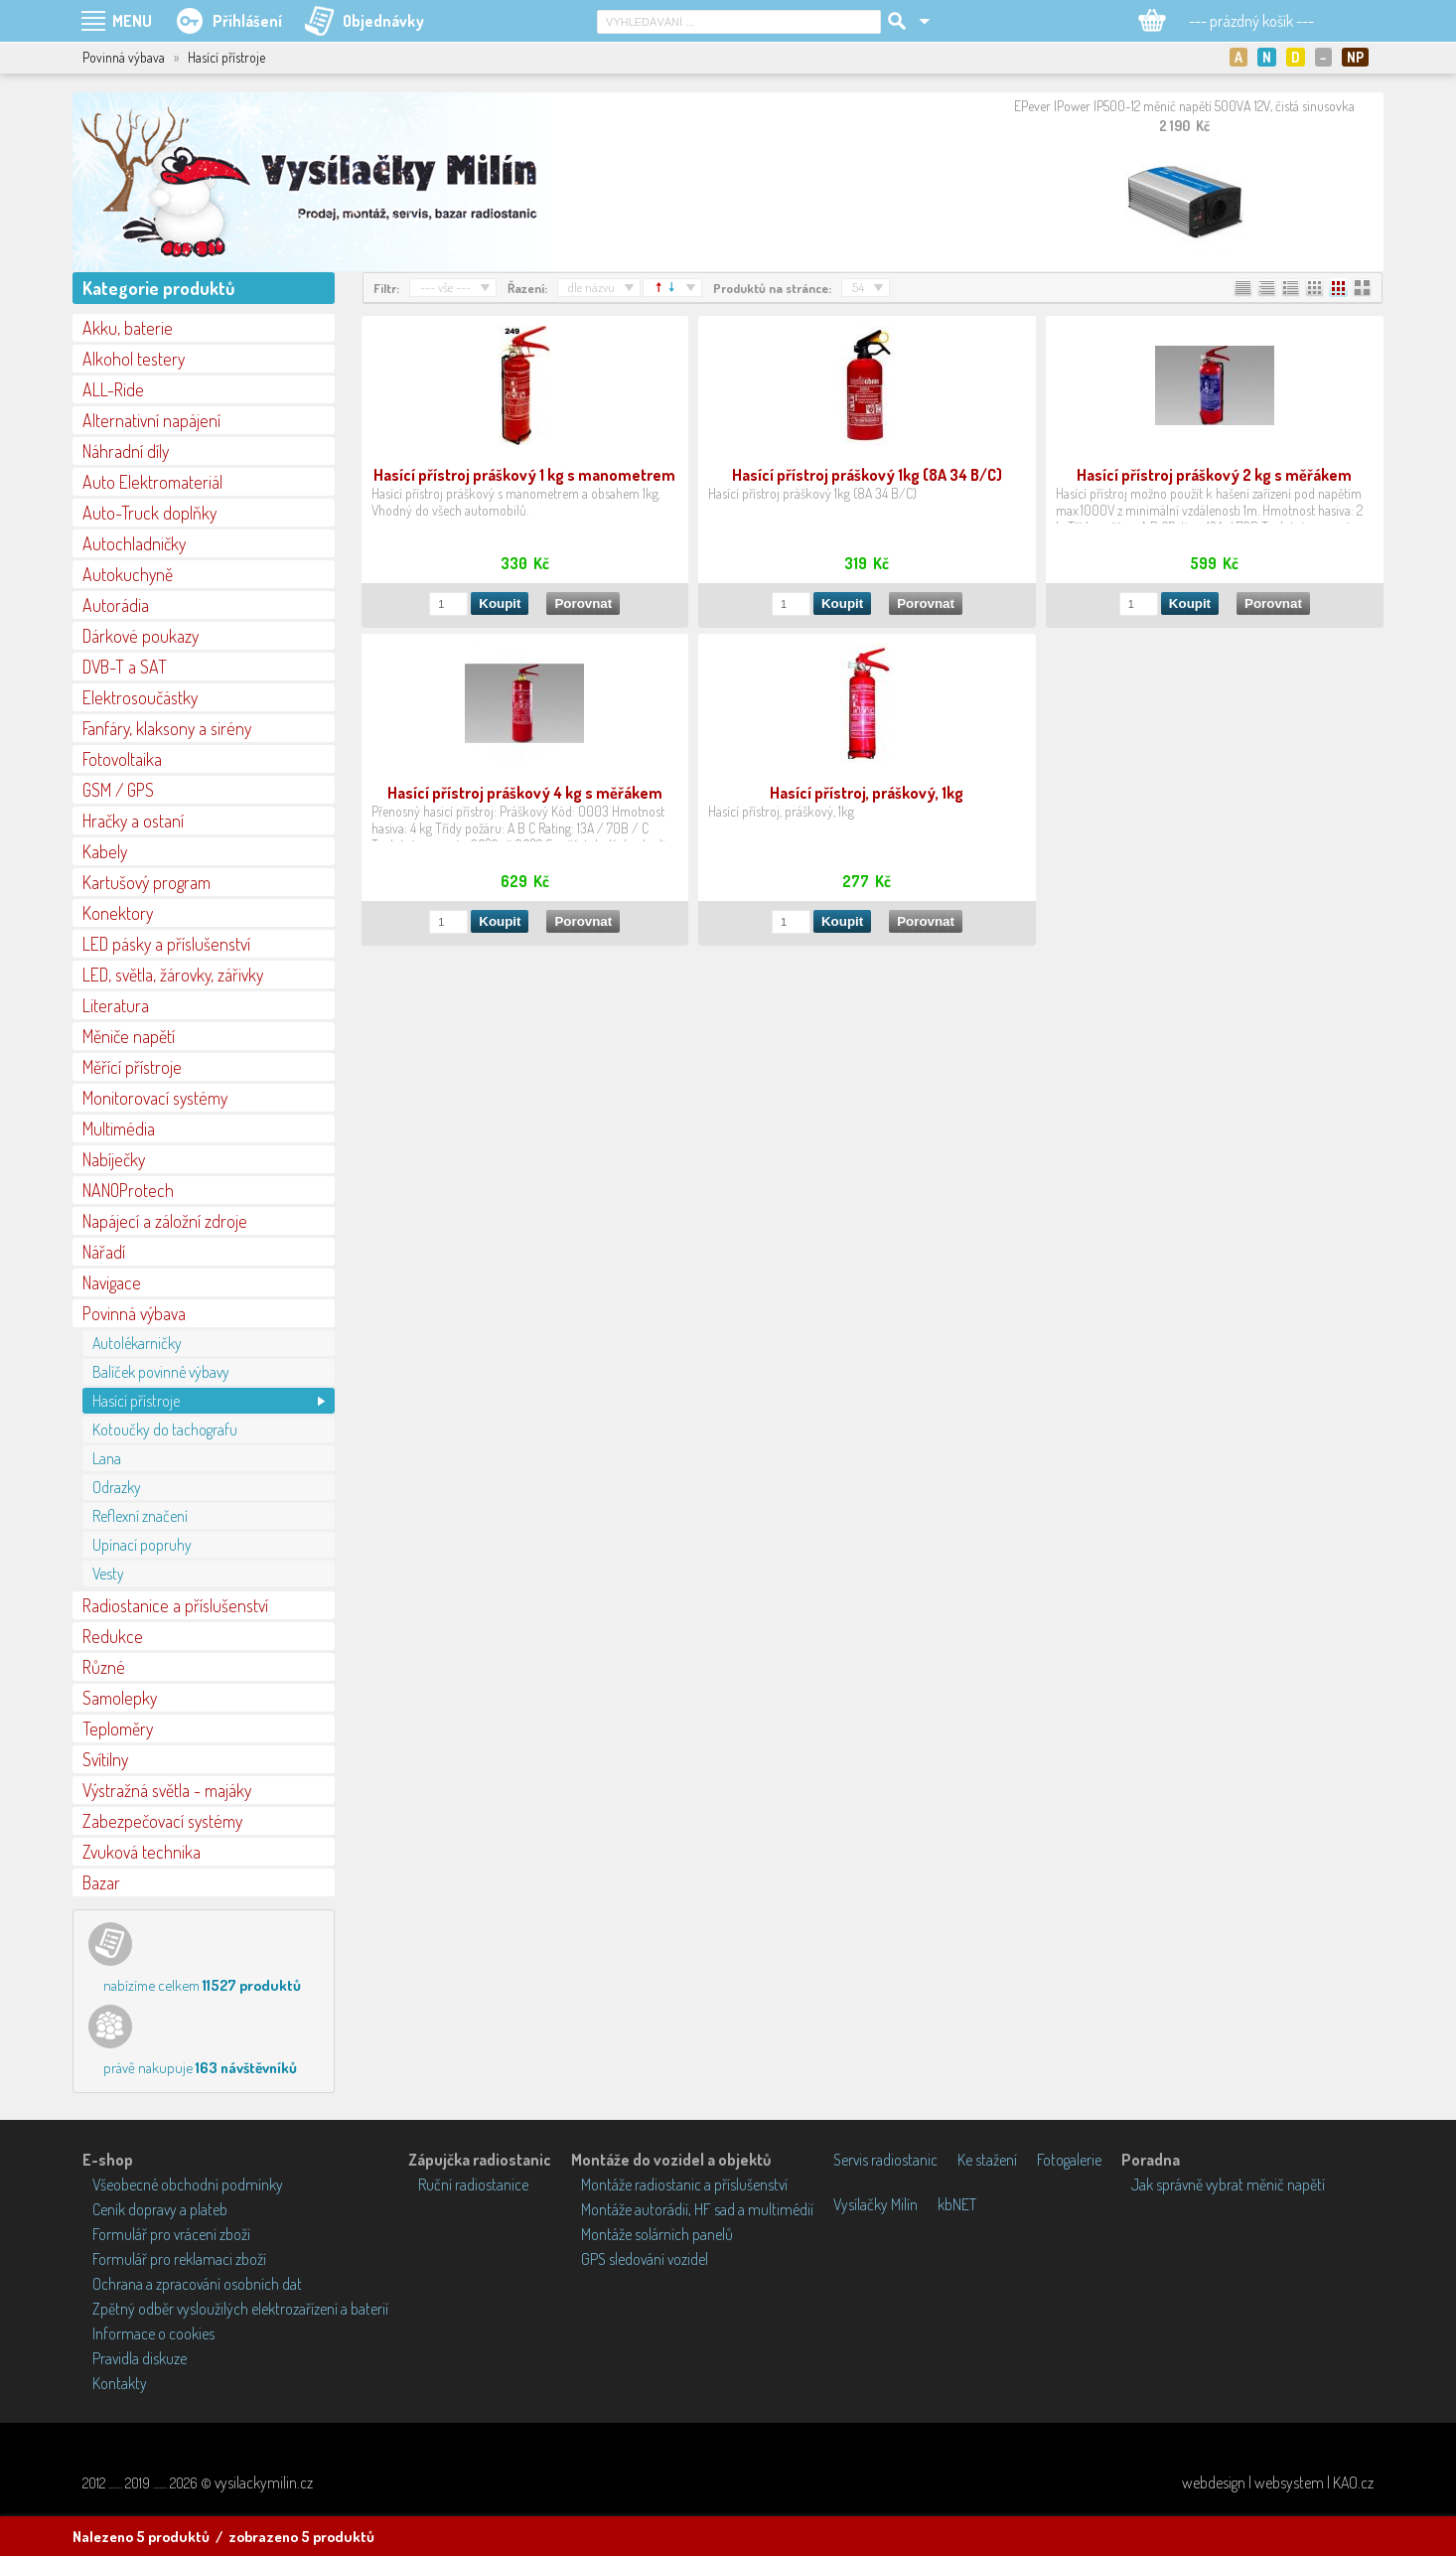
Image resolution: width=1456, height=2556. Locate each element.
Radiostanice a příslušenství (175, 1605)
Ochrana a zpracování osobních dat (197, 2284)
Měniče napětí (128, 1036)
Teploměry (117, 1728)
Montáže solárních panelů (657, 2234)
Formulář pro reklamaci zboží (179, 2259)
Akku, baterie (127, 328)
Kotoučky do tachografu (164, 1429)
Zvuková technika (141, 1852)
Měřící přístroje (132, 1067)
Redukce (112, 1636)
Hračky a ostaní (133, 820)
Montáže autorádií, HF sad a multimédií (697, 2209)
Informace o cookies (153, 2333)
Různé (103, 1667)
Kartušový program (146, 882)
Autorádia (115, 605)
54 (858, 287)
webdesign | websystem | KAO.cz (1278, 2482)
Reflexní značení (140, 1516)
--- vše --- (445, 287)
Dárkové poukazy (140, 636)
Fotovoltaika (122, 759)
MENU (132, 21)
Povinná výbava (134, 1313)
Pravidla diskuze (139, 2358)
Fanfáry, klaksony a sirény (166, 728)
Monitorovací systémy (154, 1098)
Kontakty (119, 2383)
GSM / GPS (118, 790)
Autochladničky (134, 543)
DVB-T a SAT (124, 666)
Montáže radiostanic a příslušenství (684, 2184)
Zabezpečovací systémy (162, 1821)
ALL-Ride (113, 389)
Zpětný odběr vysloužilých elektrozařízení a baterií (240, 2309)
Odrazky (116, 1487)
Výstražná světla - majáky (166, 1790)
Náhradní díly (125, 451)
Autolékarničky (137, 1343)
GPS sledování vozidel (644, 2259)
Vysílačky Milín (875, 2204)
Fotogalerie (1069, 2160)
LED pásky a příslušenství (166, 944)
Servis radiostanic (885, 2160)
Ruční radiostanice (473, 2184)
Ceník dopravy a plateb (159, 2209)
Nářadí (103, 1252)
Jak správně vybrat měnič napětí (1228, 2184)
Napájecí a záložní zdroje (164, 1221)
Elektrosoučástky (140, 697)
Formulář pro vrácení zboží (171, 2234)
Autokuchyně (127, 574)
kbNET (957, 2204)
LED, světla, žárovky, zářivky (172, 974)
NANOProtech (128, 1190)
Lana (106, 1458)
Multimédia (118, 1128)
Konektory (117, 913)
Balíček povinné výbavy (160, 1372)
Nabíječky (113, 1159)
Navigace (111, 1282)
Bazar (101, 1882)
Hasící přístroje (136, 1401)
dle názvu (591, 287)
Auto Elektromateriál (152, 482)
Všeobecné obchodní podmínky (187, 2184)
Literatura (115, 1005)
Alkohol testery (133, 359)
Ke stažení (987, 2160)
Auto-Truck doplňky (149, 513)
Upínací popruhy (142, 1545)
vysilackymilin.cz (264, 2482)
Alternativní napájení (151, 420)
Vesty (108, 1573)
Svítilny (105, 1759)
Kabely (104, 851)
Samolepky (119, 1698)
